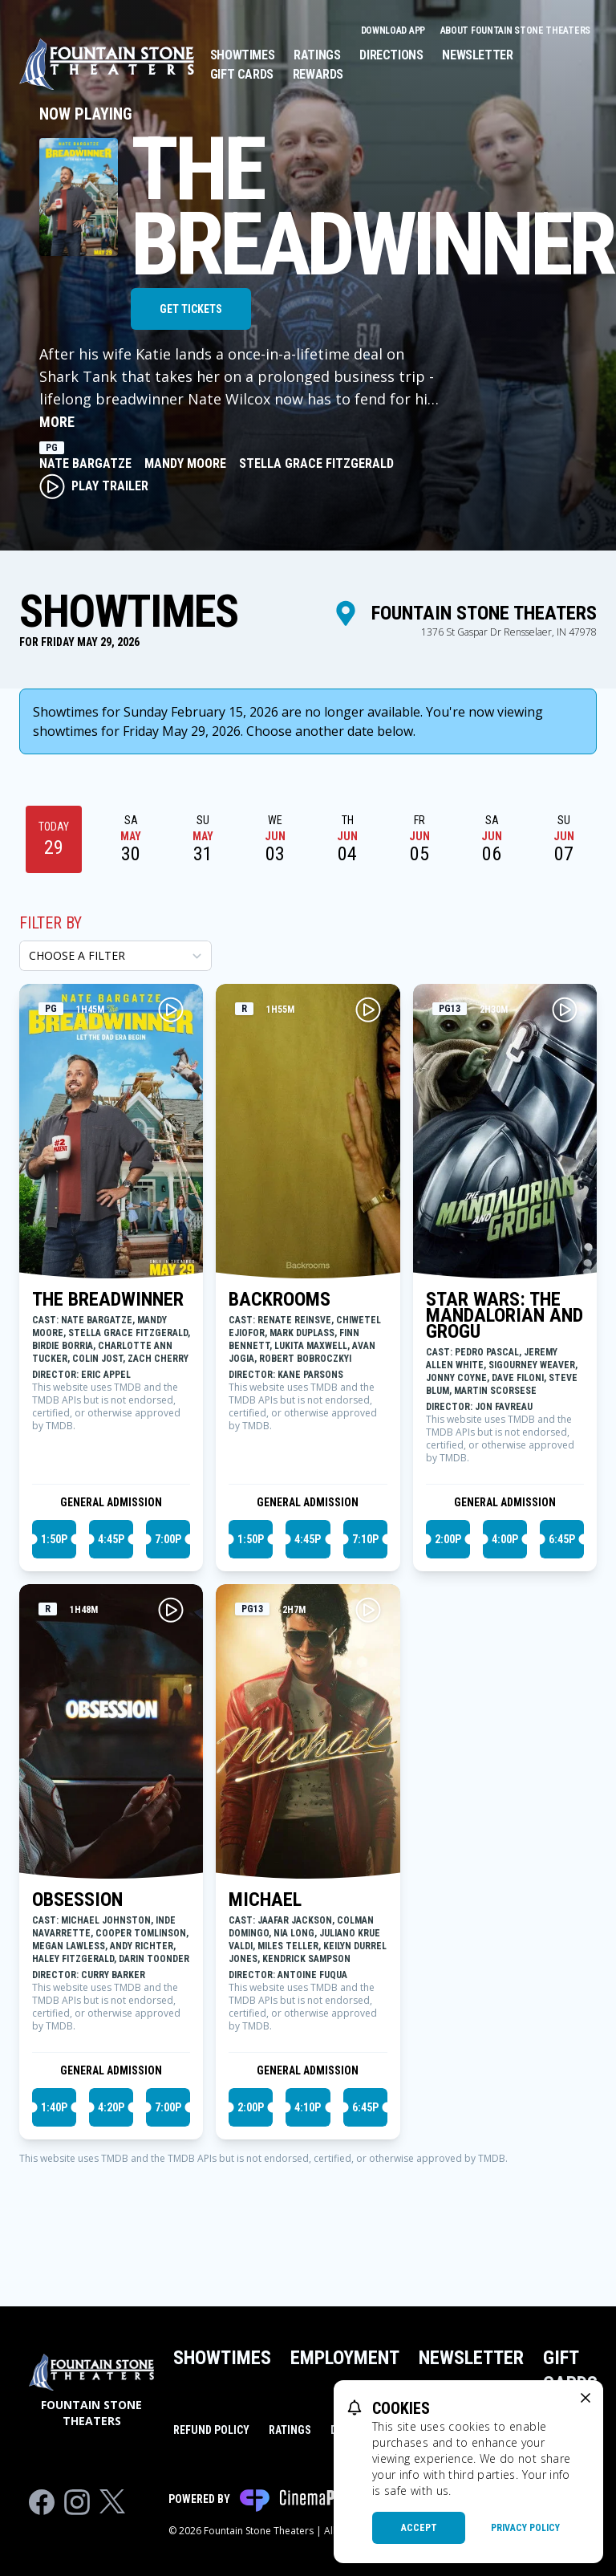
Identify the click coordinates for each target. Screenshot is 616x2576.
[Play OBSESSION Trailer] (171, 1610)
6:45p (562, 1539)
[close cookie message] (586, 2398)
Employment (344, 2357)
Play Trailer (93, 486)
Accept (419, 2527)
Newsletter (477, 55)
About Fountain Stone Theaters (515, 30)
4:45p (111, 1539)
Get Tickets (191, 309)
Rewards (318, 74)
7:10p (365, 1539)
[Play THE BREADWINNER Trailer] (171, 1009)
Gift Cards (242, 74)
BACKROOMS (279, 1299)
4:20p (111, 2107)
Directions (391, 55)
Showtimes (242, 55)
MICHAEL (265, 1899)
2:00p (448, 1539)
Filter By (50, 922)
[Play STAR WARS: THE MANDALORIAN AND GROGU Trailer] (565, 1009)
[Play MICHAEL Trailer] (368, 1610)
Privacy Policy (525, 2527)
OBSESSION (77, 1899)
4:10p (307, 2107)
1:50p (54, 1539)
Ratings (317, 55)
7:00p (168, 1539)
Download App (394, 30)
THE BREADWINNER (108, 1299)
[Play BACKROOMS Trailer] (368, 1009)
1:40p (54, 2107)
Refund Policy (211, 2430)
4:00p (505, 1539)
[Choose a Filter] (115, 956)
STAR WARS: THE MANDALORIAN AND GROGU (504, 1315)
